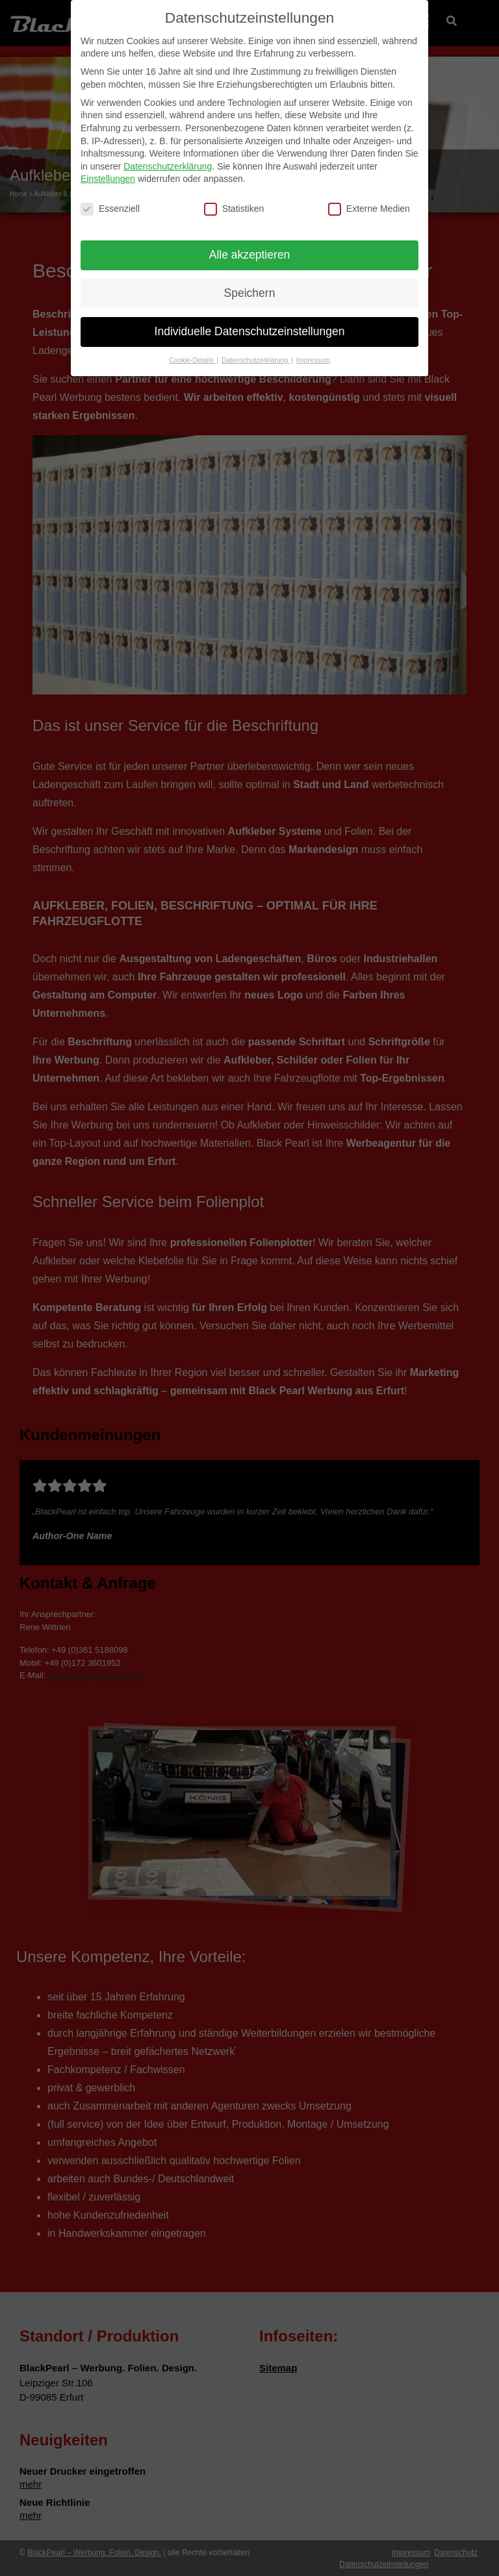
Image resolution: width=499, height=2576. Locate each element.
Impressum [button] (313, 360)
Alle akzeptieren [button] (249, 254)
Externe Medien (369, 209)
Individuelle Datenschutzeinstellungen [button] (250, 331)
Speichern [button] (249, 293)
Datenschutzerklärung (167, 166)
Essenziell (110, 209)
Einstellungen (108, 178)
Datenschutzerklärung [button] (256, 360)
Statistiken (234, 209)
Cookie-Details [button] (192, 360)
